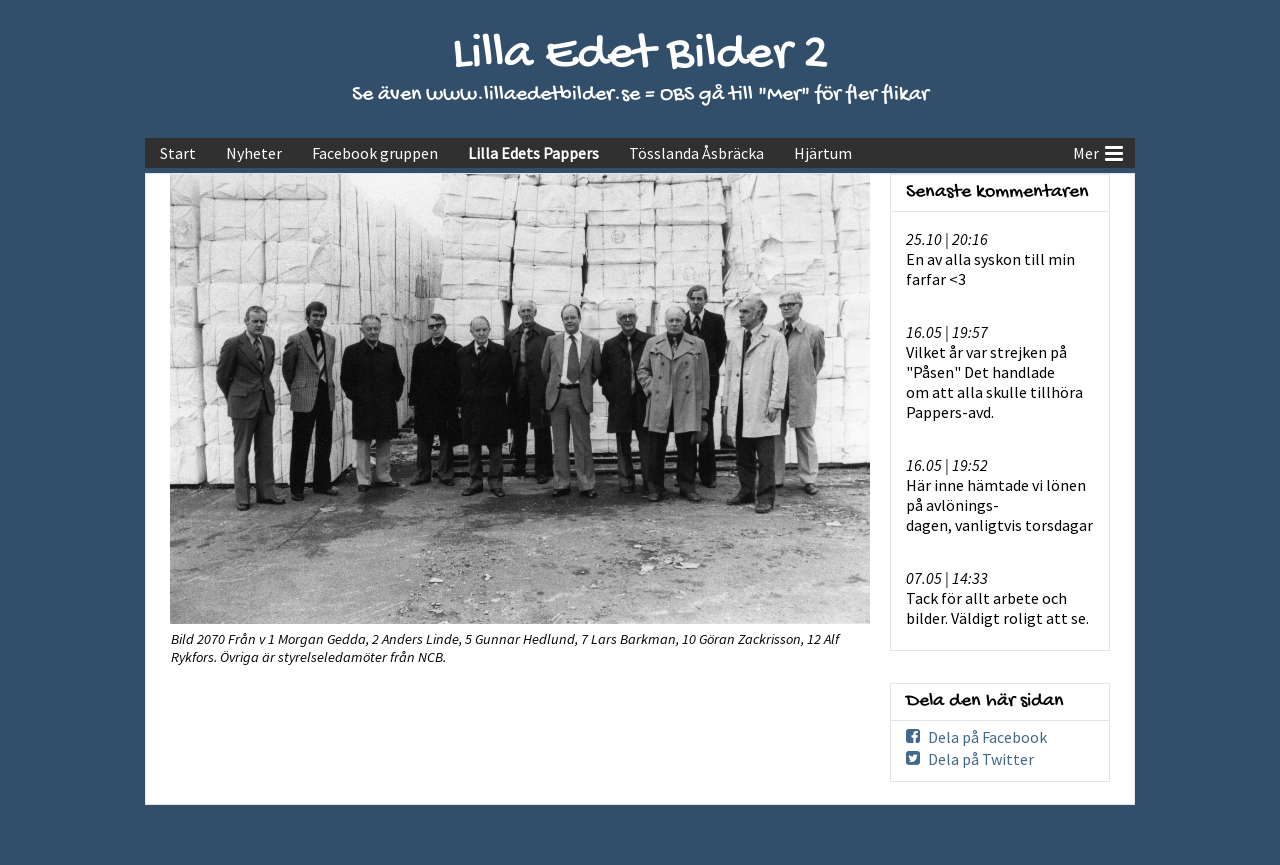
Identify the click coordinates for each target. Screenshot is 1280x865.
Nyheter (254, 153)
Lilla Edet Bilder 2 (640, 55)
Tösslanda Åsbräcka (696, 153)
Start (178, 153)
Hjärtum (823, 153)
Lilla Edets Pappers (533, 153)
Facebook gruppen (375, 153)
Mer (1098, 151)
